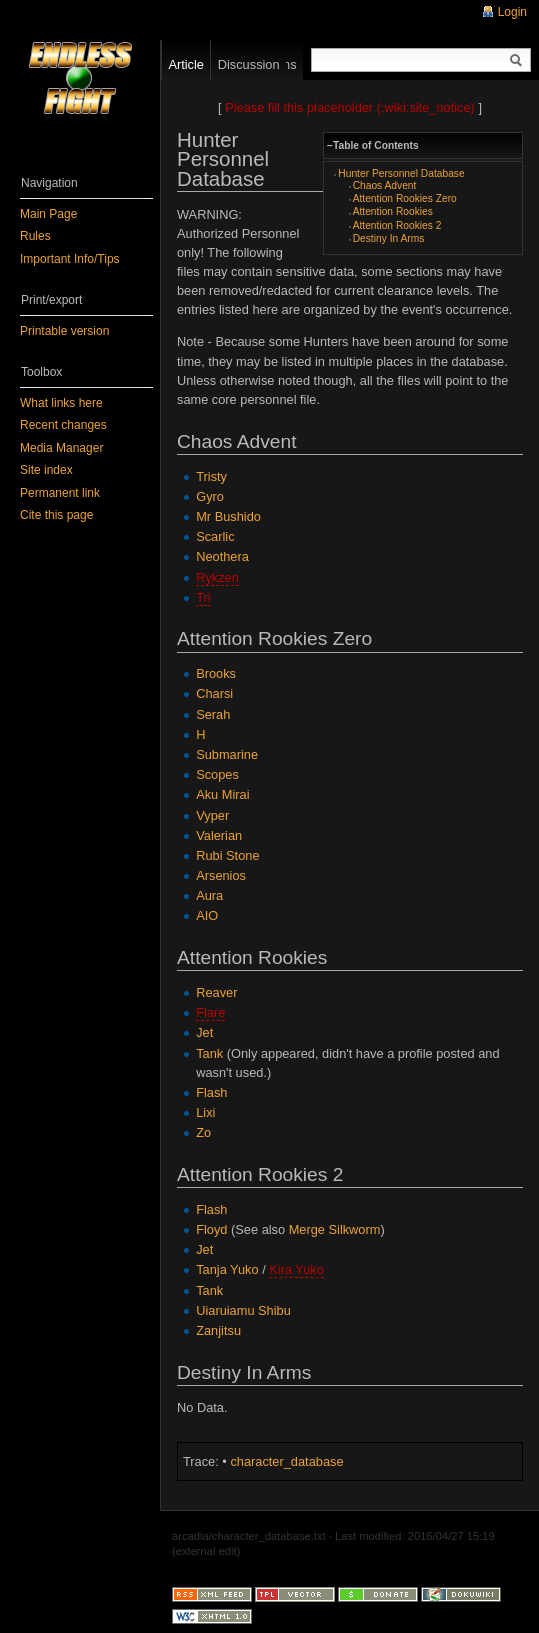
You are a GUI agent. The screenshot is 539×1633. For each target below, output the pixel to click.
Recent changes (63, 425)
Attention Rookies (393, 211)
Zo (203, 1132)
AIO (207, 915)
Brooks (216, 673)
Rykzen (217, 577)
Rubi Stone (227, 855)
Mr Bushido (228, 516)
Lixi (205, 1112)
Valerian (219, 835)
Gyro (210, 496)
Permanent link (60, 493)
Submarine (227, 754)
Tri (203, 597)
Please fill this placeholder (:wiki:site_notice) (350, 107)
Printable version (64, 331)
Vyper (212, 815)
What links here (61, 403)
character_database (286, 1461)
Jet (204, 1032)
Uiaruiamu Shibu (243, 1310)
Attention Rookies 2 (397, 225)
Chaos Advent (385, 185)
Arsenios (221, 875)
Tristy (211, 476)
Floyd (211, 1229)
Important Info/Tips (70, 259)
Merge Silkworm (335, 1229)
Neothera (222, 556)
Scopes (217, 774)
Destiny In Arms (389, 238)
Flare (210, 1012)
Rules (35, 236)
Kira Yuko (296, 1269)
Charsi (214, 693)
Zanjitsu (218, 1330)
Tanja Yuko (227, 1269)
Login (512, 12)
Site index (46, 470)
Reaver (216, 992)
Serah (213, 714)
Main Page (48, 214)
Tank (209, 1053)
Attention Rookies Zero (405, 198)
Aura (209, 895)
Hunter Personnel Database (401, 173)
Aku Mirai (222, 794)
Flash (211, 1092)
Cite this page (56, 515)
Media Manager (61, 448)
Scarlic (215, 536)
